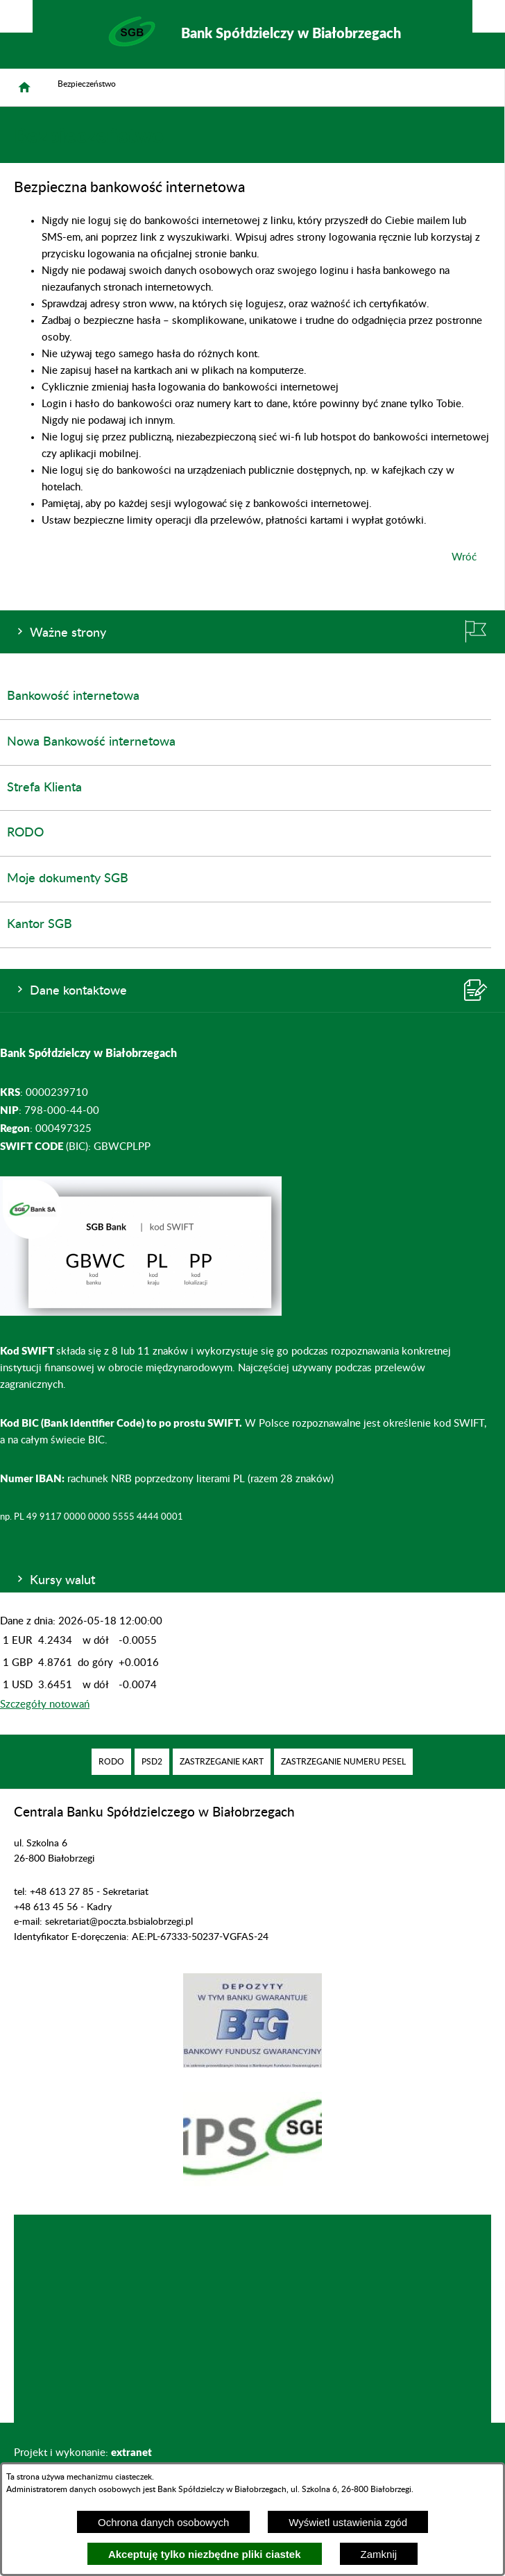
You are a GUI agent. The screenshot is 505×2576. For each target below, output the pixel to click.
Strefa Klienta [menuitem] (44, 788)
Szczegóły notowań (44, 1704)
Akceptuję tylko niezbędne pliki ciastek (204, 2554)
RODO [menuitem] (25, 833)
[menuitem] (111, 1762)
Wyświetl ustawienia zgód (348, 2522)
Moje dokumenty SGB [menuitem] (67, 879)
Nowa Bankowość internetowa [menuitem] (91, 742)
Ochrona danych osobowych (163, 2522)
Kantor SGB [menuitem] (39, 924)
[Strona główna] (24, 87)
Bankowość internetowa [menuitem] (73, 696)
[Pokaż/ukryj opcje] (16, 16)
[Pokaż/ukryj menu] (488, 16)
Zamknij (379, 2554)
